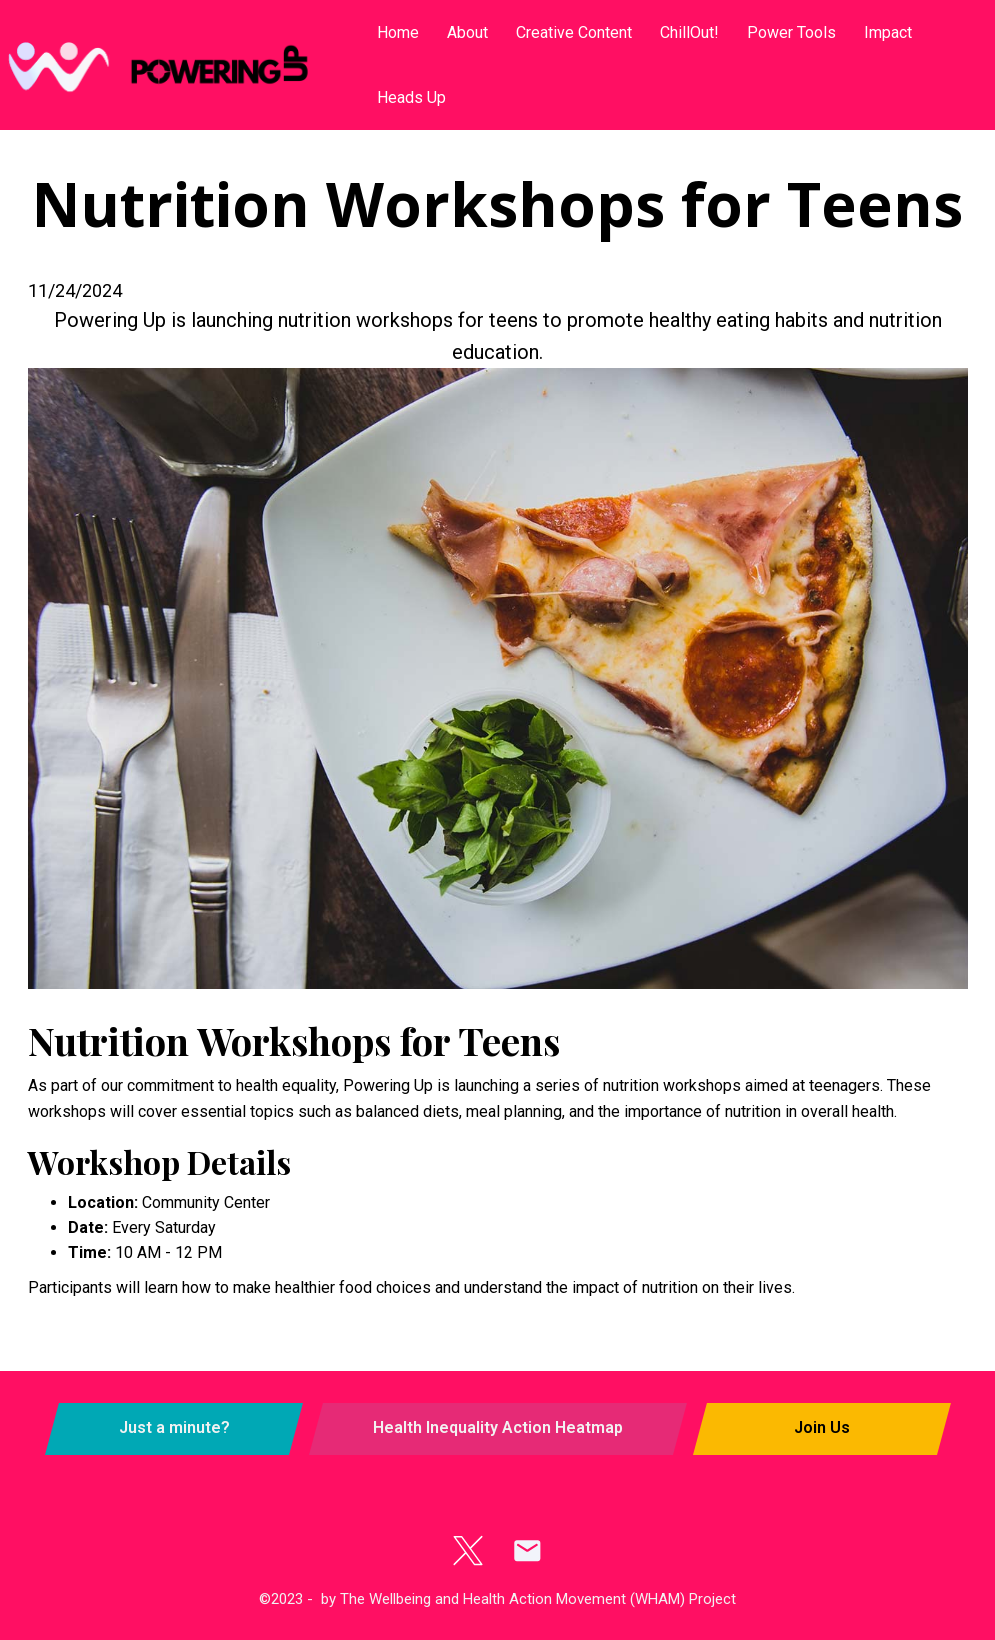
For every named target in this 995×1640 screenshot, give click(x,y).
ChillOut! (689, 32)
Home (398, 32)
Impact (888, 32)
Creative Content (574, 32)
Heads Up (411, 97)
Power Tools (791, 32)
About (467, 32)
